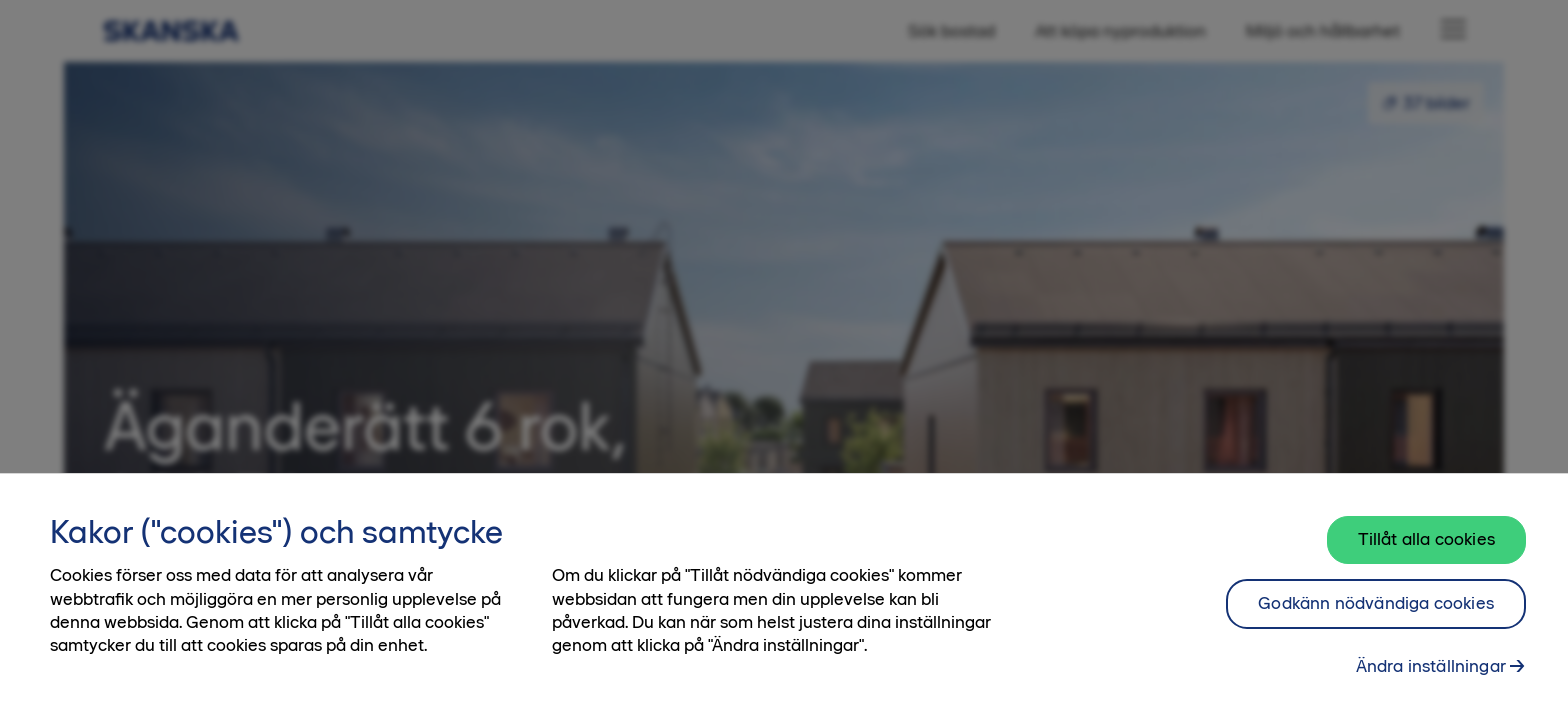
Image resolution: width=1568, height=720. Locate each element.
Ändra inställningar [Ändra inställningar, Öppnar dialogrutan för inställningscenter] (1431, 676)
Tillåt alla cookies (1426, 549)
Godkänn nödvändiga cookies (1376, 613)
